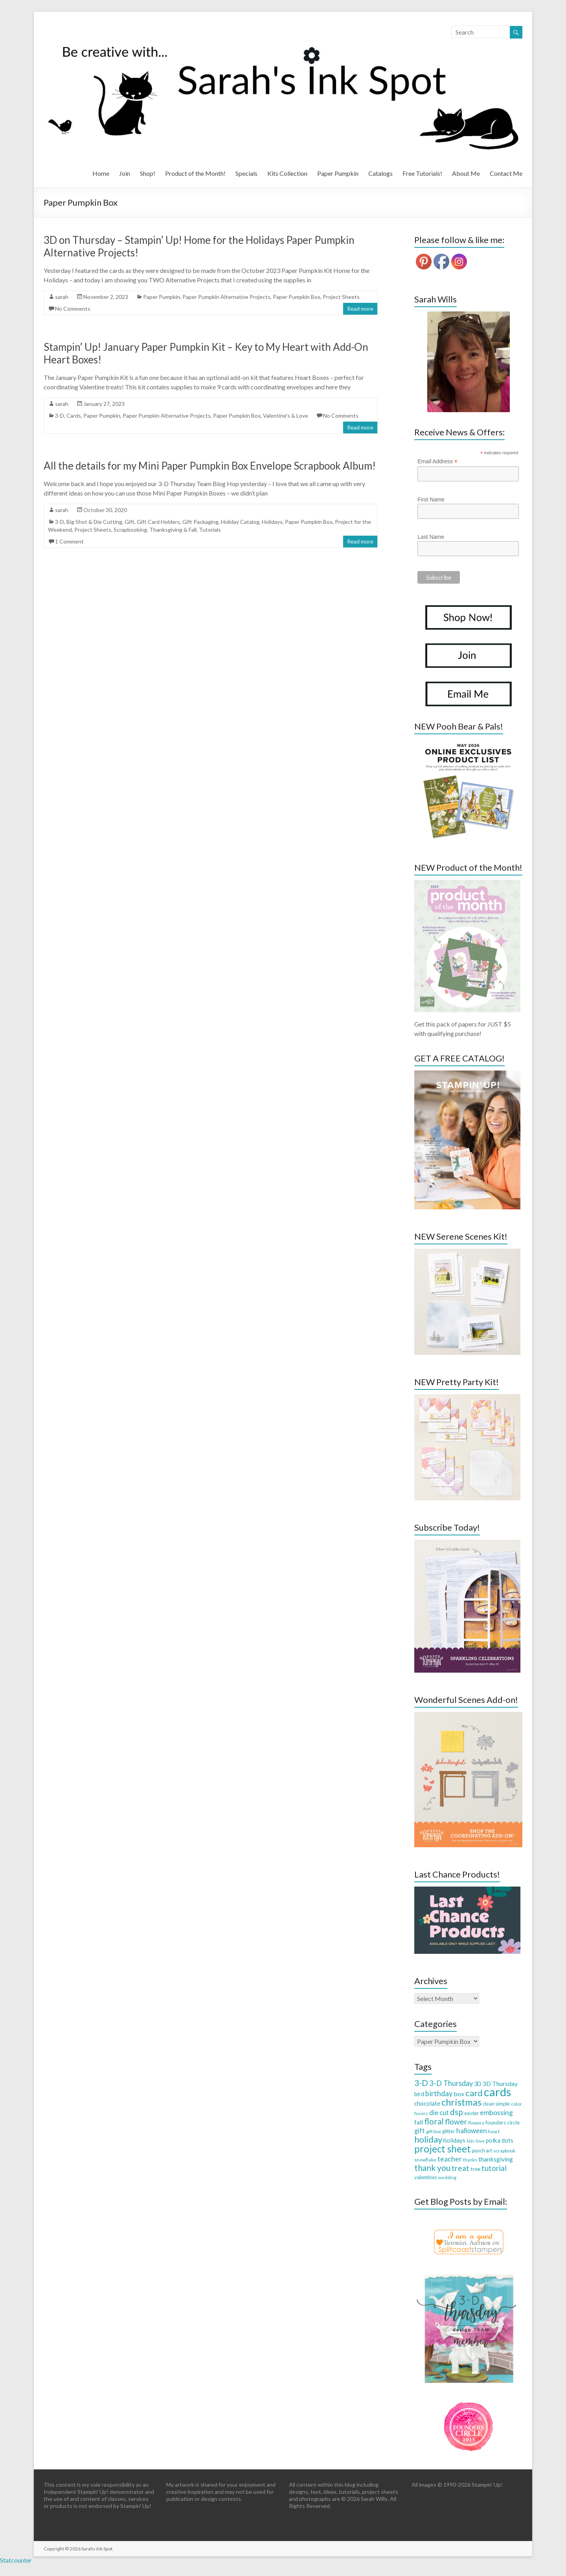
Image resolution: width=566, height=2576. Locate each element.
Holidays (272, 521)
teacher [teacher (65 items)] (449, 2158)
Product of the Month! (195, 173)
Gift (129, 521)
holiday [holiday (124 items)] (428, 2139)
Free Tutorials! (422, 173)
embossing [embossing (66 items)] (496, 2112)
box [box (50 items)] (459, 2093)
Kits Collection (287, 173)
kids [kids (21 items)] (470, 2140)
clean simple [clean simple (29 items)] (496, 2104)
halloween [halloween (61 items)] (471, 2130)
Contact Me (506, 173)
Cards (73, 415)
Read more (360, 308)
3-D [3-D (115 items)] (421, 2083)
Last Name (430, 537)
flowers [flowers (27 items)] (476, 2123)
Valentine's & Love (285, 415)
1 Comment (69, 541)
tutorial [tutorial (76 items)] (494, 2167)
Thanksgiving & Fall (173, 529)
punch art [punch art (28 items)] (482, 2151)
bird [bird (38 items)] (419, 2094)
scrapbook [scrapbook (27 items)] (504, 2151)
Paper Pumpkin (337, 173)
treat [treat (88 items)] (460, 2167)
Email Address (437, 461)
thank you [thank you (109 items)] (432, 2167)
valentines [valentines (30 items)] (425, 2177)
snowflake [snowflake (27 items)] (425, 2160)
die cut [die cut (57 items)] (439, 2112)
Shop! (147, 173)
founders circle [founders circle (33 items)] (502, 2122)
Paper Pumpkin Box (296, 296)
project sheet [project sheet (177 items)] (442, 2148)
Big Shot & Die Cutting (94, 521)
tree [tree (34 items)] (475, 2169)
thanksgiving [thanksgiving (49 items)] (495, 2159)
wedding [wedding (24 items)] (447, 2177)
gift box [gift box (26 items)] (433, 2131)
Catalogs (380, 173)
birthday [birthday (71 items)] (438, 2093)
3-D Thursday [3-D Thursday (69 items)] (451, 2083)
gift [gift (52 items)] (419, 2130)
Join (124, 173)
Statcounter (16, 2560)
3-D (59, 415)
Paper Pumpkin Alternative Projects (226, 296)
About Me (466, 173)
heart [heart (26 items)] (494, 2131)
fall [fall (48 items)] (418, 2122)
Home (100, 173)
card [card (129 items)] (474, 2093)
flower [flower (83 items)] (456, 2121)
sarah (61, 296)
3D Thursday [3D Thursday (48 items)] (500, 2083)
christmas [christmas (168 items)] (461, 2102)
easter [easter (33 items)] (471, 2113)
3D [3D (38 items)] (477, 2083)
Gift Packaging (200, 521)
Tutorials (210, 529)
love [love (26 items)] (480, 2141)
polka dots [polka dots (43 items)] (499, 2140)
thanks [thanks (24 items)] (470, 2159)
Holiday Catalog (240, 521)
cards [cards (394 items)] (497, 2092)
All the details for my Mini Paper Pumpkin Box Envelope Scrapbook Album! (210, 465)
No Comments (72, 308)
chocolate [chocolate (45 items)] (427, 2103)
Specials (246, 173)
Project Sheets (341, 296)
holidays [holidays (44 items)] (454, 2140)
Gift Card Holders (158, 521)
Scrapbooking (130, 529)
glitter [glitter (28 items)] (448, 2131)
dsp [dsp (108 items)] (456, 2112)
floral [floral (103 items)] (434, 2121)
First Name (430, 499)
